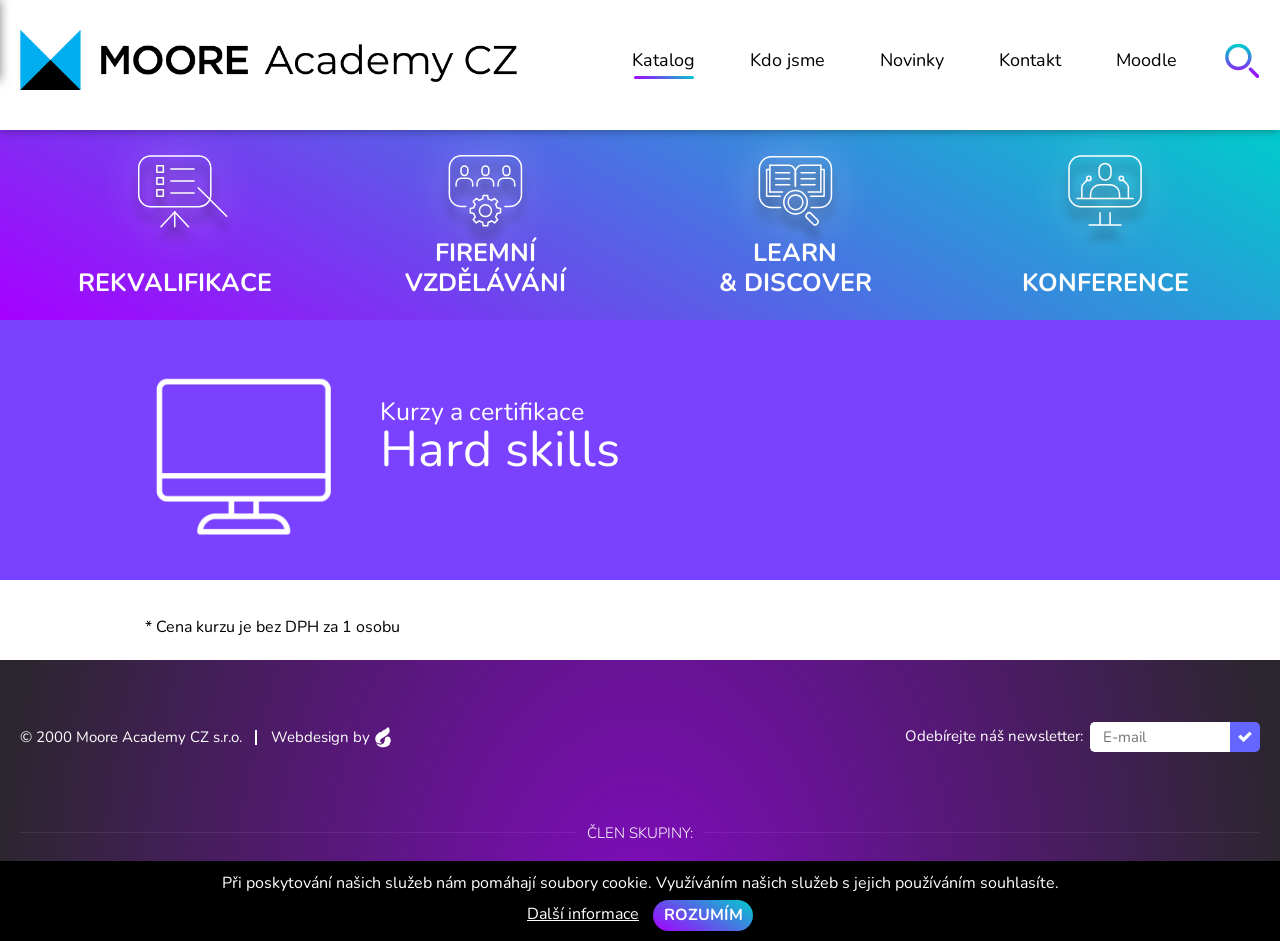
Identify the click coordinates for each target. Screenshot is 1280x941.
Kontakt (1030, 60)
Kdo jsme (787, 60)
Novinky (912, 60)
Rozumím (703, 915)
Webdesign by (331, 737)
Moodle (1146, 60)
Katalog (663, 60)
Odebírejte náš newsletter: (994, 736)
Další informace (583, 914)
